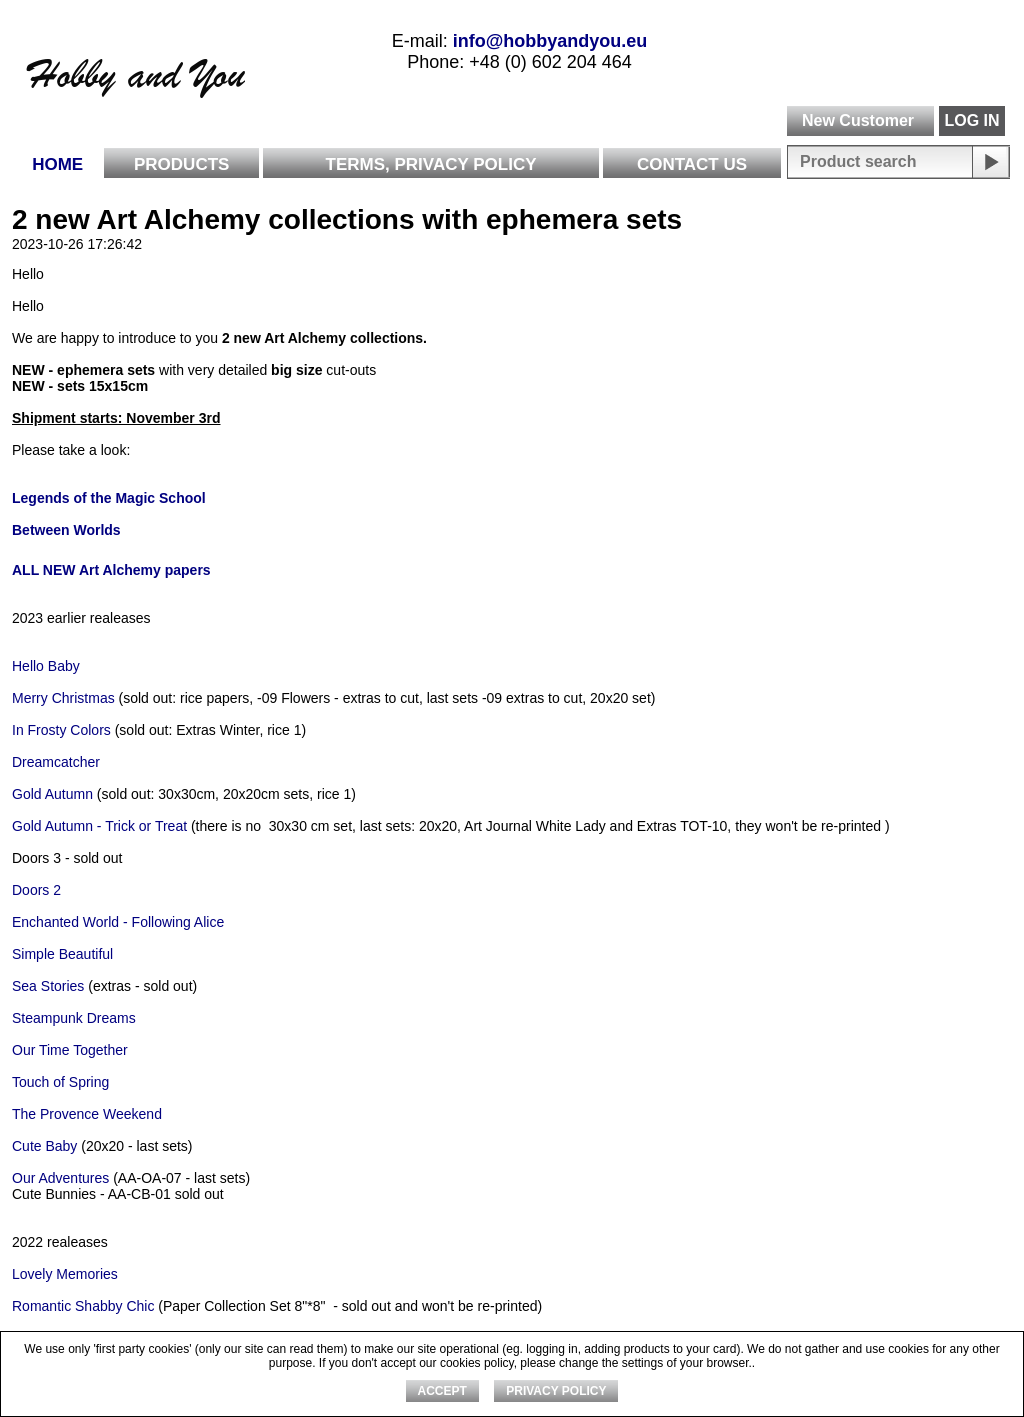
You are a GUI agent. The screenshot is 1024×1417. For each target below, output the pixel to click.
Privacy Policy (556, 1391)
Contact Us (692, 164)
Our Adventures (62, 1178)
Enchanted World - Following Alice (118, 922)
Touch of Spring (62, 1082)
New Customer (858, 120)
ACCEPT (442, 1391)
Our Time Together (70, 1050)
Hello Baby (46, 666)
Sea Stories (48, 986)
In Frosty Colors (61, 730)
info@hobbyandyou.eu (550, 41)
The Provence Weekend (87, 1114)
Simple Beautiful (62, 954)
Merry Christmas (63, 698)
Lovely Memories (65, 1274)
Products (181, 164)
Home (57, 164)
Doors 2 (36, 890)
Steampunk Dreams (76, 1018)
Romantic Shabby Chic (83, 1306)
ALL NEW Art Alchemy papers (111, 570)
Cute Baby (44, 1146)
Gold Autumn (52, 794)
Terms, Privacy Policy (431, 164)
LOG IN (971, 120)
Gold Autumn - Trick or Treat (101, 826)
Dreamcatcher (56, 762)
